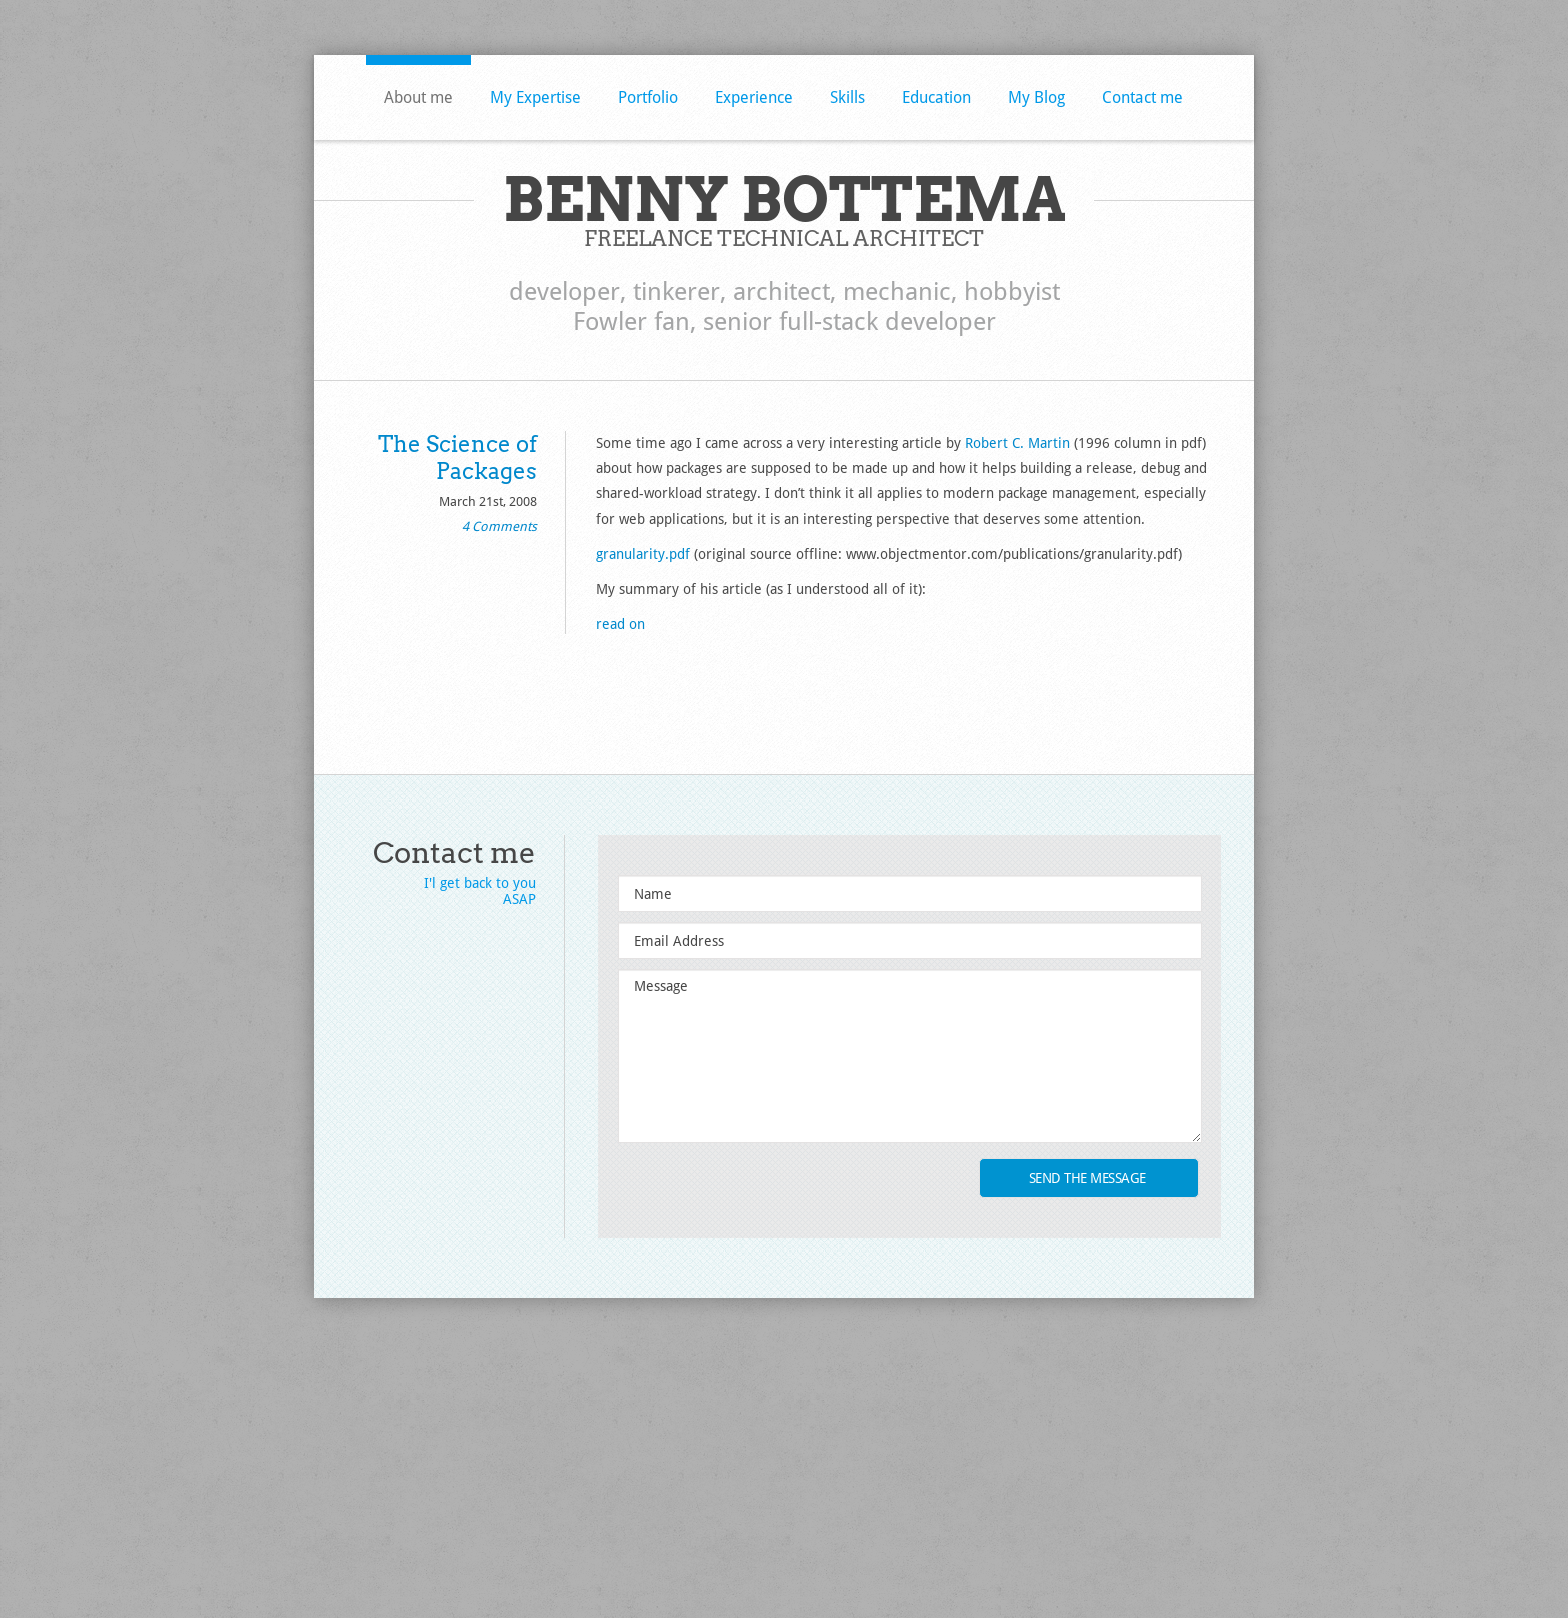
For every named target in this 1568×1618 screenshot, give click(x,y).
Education (936, 97)
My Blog (1036, 97)
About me (418, 97)
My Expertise (535, 97)
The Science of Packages (457, 457)
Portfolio (648, 97)
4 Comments (499, 526)
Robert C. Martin (1017, 443)
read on (620, 624)
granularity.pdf (643, 554)
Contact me (1142, 97)
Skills (847, 97)
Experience (754, 97)
